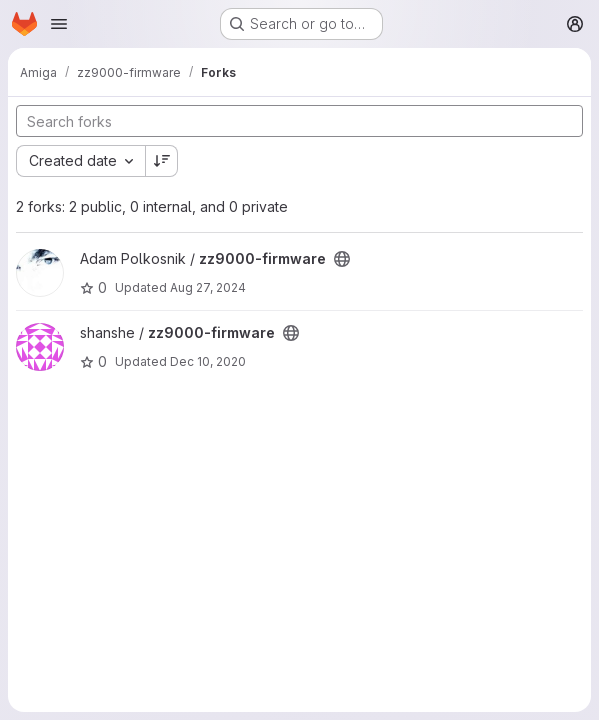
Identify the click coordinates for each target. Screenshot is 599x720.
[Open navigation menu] (59, 24)
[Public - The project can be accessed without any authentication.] (342, 259)
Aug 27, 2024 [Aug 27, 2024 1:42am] (208, 287)
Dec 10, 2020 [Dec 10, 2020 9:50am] (208, 361)
